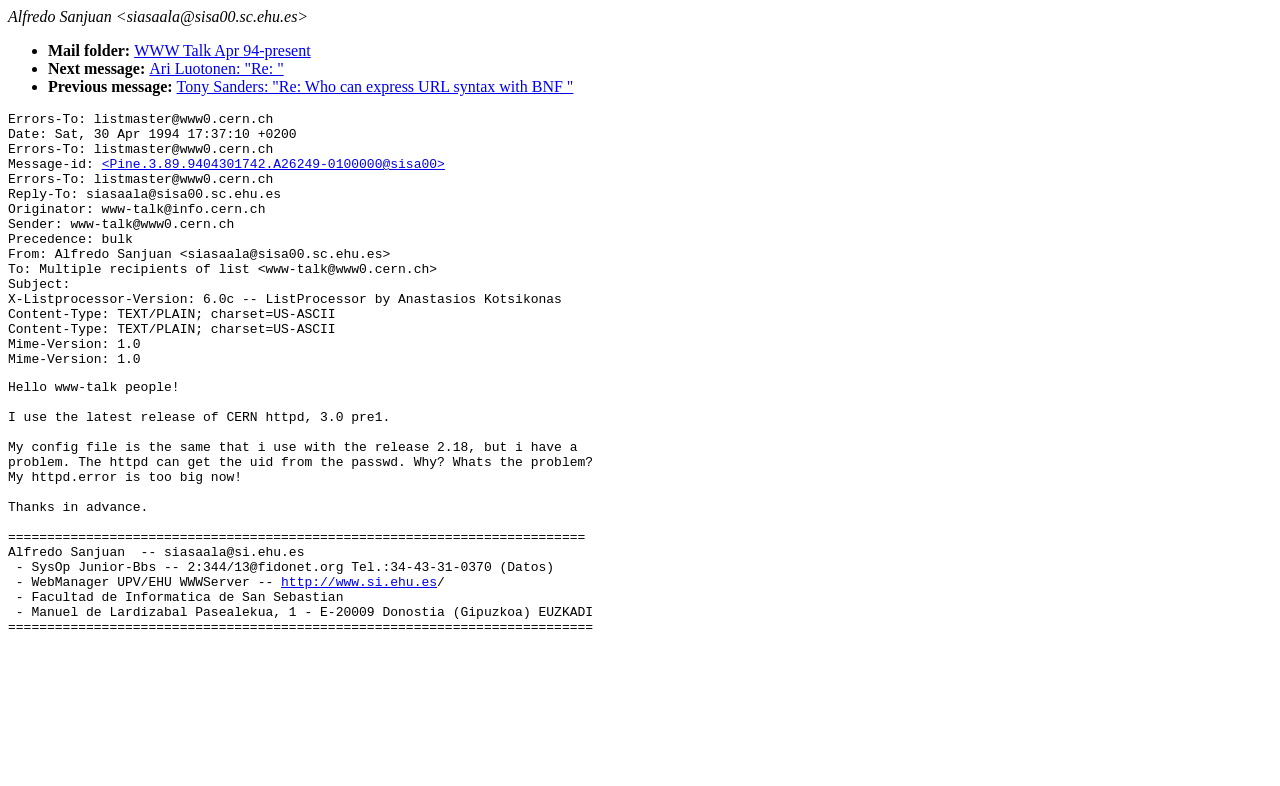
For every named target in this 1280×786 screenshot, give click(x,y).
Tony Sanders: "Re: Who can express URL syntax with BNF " (375, 86)
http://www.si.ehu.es (359, 674)
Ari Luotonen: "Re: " (216, 68)
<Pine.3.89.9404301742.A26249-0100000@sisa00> (273, 175)
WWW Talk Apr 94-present (222, 50)
